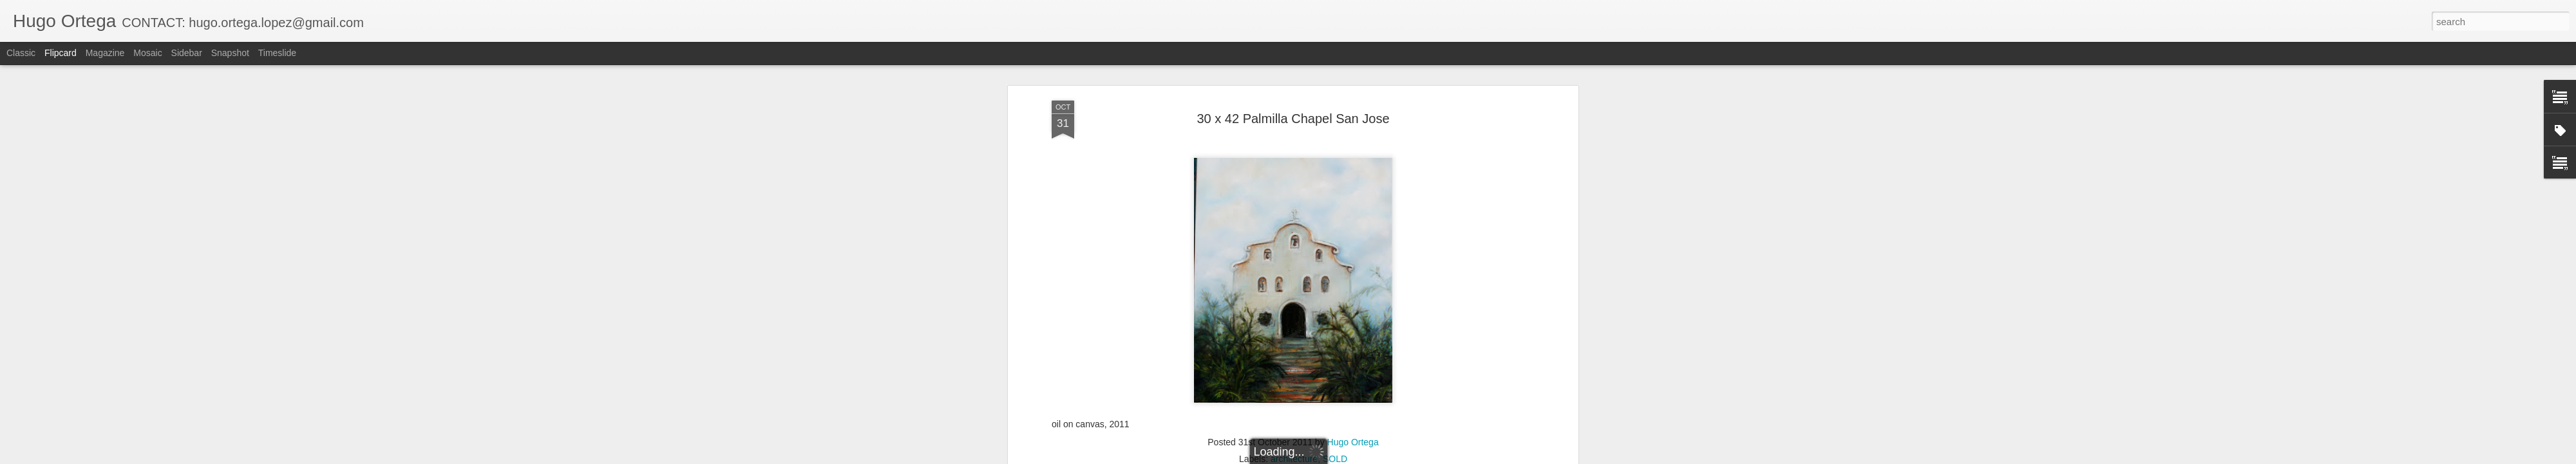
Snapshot (230, 53)
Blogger (1328, 457)
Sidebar (186, 53)
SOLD (1335, 79)
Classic (20, 53)
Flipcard (60, 53)
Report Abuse (1366, 457)
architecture (1294, 79)
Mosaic (147, 53)
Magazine (105, 53)
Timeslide (277, 53)
